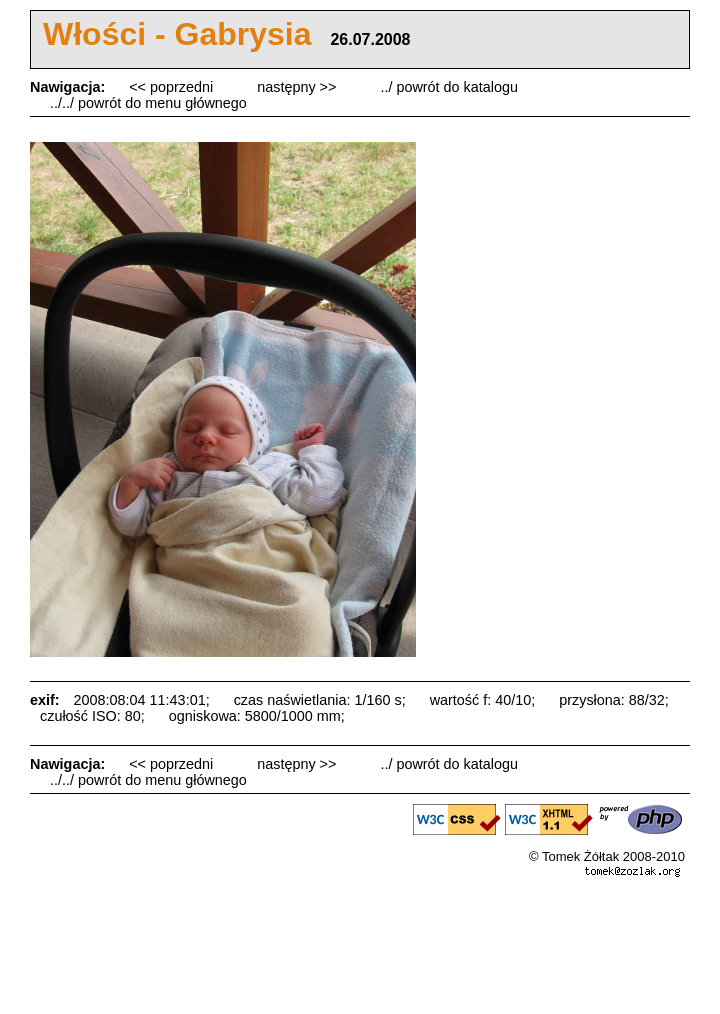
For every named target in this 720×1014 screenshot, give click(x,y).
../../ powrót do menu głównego (148, 103)
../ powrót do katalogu (449, 87)
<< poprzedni (173, 87)
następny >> (298, 87)
